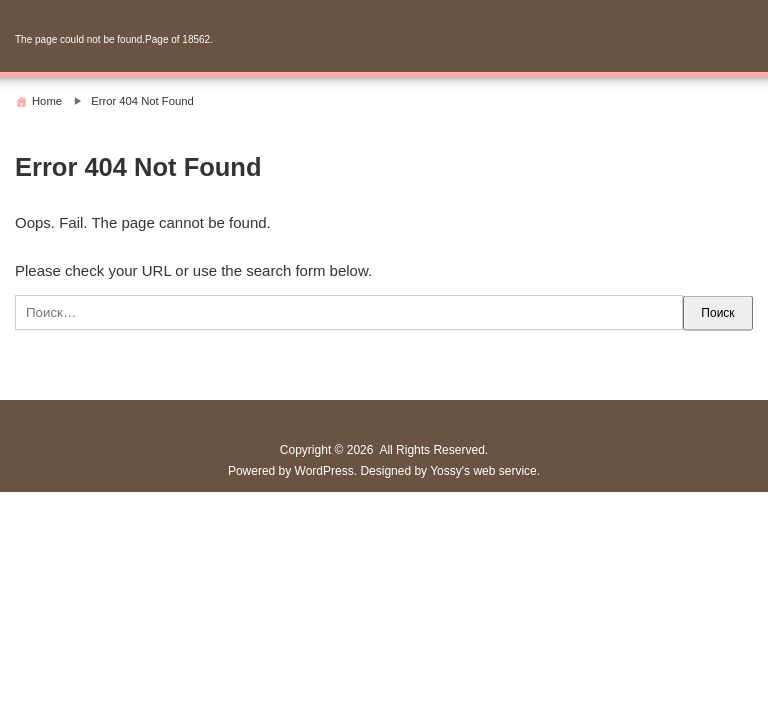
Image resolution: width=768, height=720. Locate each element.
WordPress (324, 471)
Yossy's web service (483, 471)
